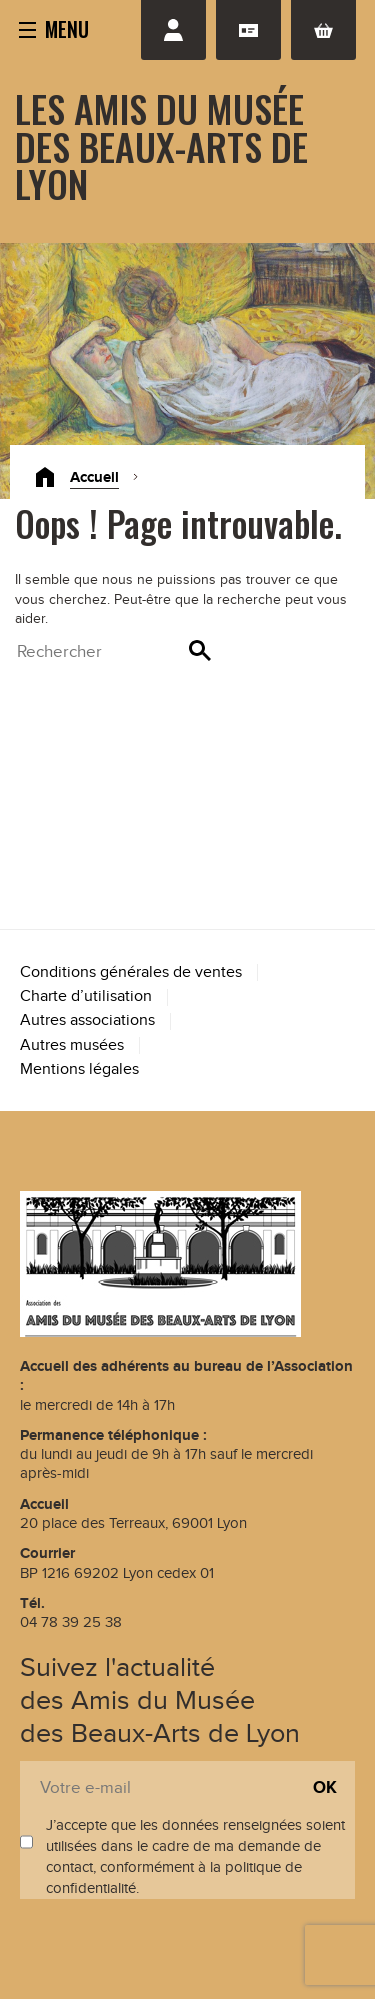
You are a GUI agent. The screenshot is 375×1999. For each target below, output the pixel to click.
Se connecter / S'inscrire (173, 30)
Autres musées (72, 1045)
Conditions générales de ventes (131, 972)
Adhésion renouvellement (248, 30)
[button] (54, 28)
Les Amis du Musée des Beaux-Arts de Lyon (161, 145)
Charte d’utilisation (86, 996)
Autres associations (87, 1020)
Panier (323, 30)
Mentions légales (79, 1069)
